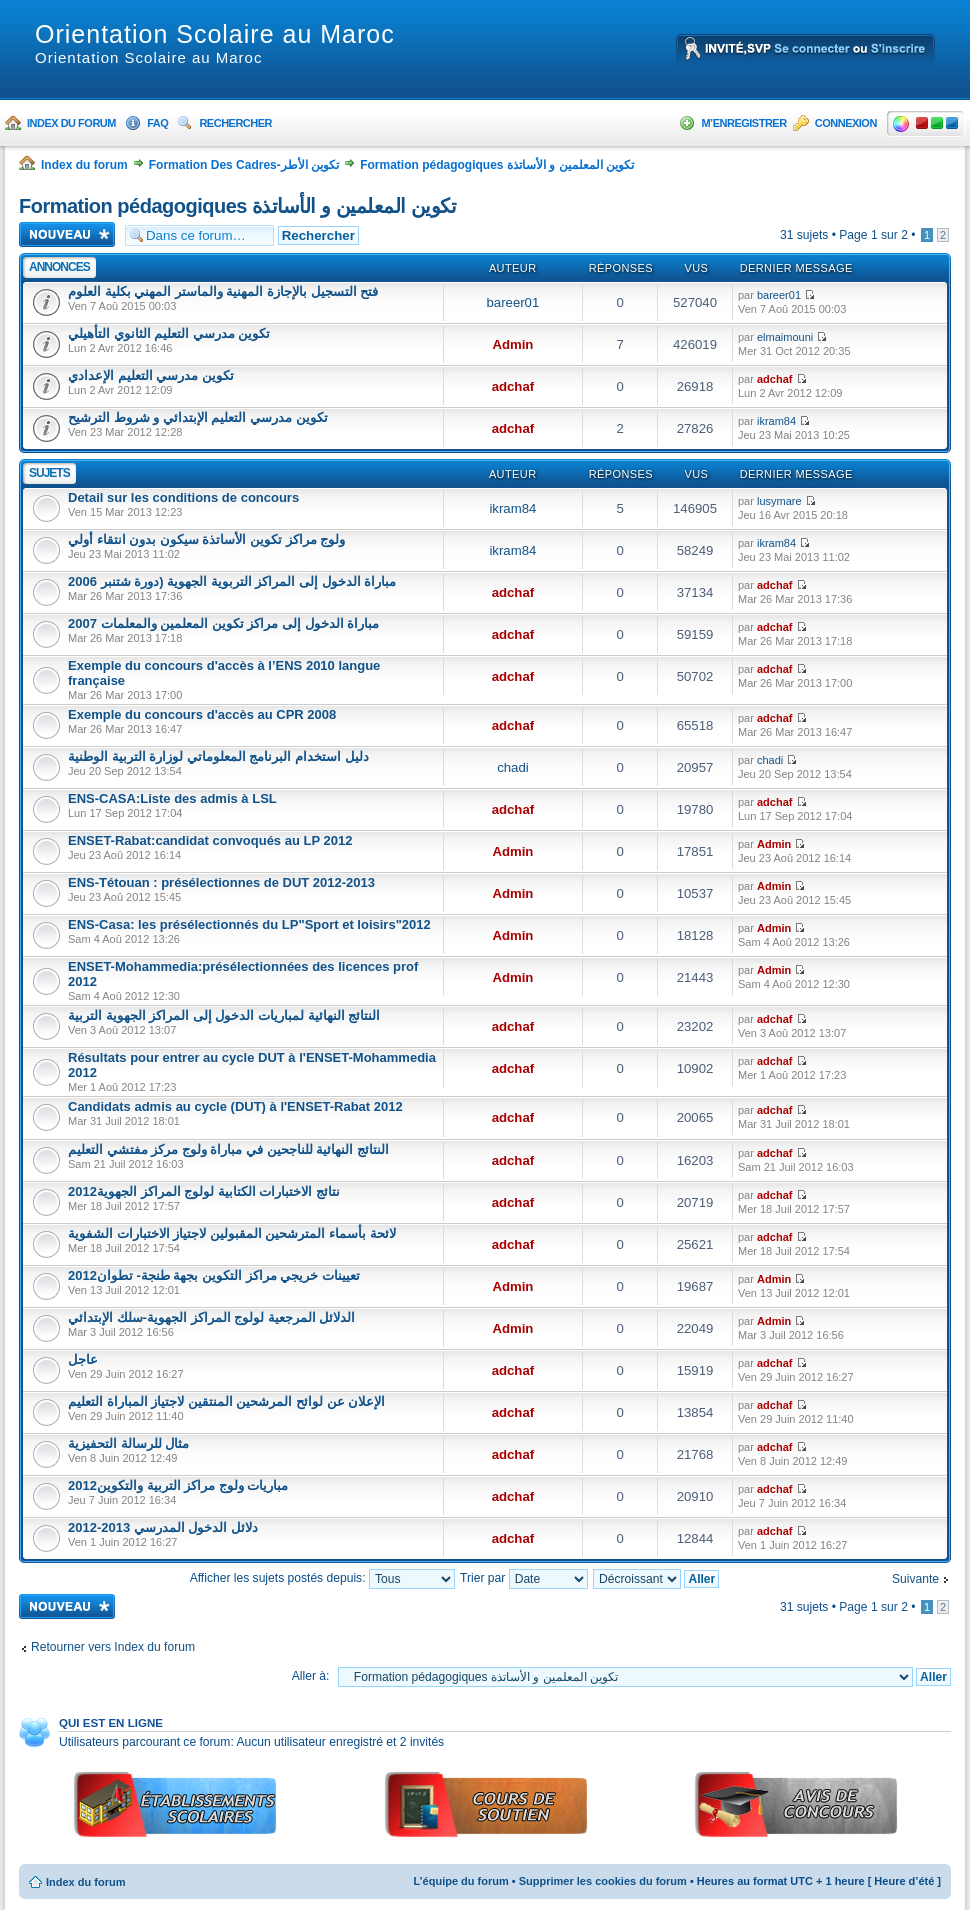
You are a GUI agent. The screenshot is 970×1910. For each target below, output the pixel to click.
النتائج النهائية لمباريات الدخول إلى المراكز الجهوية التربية (224, 1015)
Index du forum (71, 123)
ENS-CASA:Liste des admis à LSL (172, 798)
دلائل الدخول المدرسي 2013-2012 (163, 1527)
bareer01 (512, 302)
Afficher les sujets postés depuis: (322, 1578)
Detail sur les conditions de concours (183, 497)
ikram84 (776, 421)
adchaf (513, 386)
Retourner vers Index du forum (113, 1647)
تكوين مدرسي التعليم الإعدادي (151, 375)
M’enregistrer (743, 123)
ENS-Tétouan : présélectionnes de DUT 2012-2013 (221, 882)
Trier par (524, 1578)
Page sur (873, 235)
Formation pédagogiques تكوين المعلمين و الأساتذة (497, 165)
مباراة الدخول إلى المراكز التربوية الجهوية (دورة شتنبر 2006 (232, 581)
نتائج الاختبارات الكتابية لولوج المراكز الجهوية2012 (204, 1191)
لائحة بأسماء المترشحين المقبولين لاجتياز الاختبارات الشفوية (232, 1233)
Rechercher (235, 123)
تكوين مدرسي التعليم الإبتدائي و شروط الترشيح (198, 417)
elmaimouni (785, 337)
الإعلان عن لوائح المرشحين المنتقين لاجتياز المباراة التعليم (226, 1401)
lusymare (779, 501)
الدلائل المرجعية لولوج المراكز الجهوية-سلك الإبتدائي (211, 1317)
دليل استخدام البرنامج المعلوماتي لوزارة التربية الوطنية (218, 756)
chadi (513, 767)
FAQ (157, 123)
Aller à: (311, 1676)
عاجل (83, 1359)
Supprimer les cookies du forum (603, 1881)
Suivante (915, 1579)
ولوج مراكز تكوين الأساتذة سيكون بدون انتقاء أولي (206, 539)
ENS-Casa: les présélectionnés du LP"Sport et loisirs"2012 (249, 924)
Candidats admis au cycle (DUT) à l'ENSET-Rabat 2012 (235, 1106)
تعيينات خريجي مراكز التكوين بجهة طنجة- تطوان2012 (214, 1275)
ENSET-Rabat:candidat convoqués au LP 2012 (210, 840)
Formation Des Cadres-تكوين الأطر (244, 165)
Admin (512, 344)
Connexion (846, 123)
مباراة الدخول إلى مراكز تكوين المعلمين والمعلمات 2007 (223, 623)
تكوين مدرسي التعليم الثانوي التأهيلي (169, 333)
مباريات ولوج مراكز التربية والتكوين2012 (178, 1485)
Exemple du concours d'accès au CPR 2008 (202, 714)
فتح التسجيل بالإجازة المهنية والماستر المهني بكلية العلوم (223, 291)
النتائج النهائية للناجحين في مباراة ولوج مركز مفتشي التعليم (228, 1149)
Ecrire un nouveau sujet (67, 234)
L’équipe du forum (460, 1881)
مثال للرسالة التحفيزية (128, 1443)
